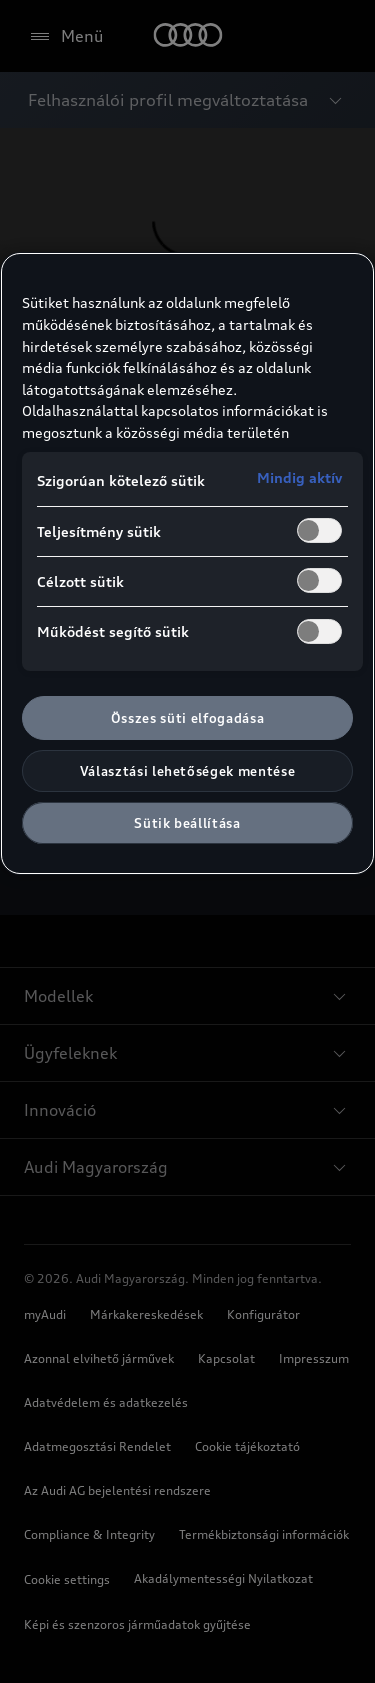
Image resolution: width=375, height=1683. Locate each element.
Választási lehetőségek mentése (188, 771)
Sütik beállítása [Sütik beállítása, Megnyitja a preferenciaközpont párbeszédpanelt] (187, 823)
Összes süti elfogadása (187, 718)
